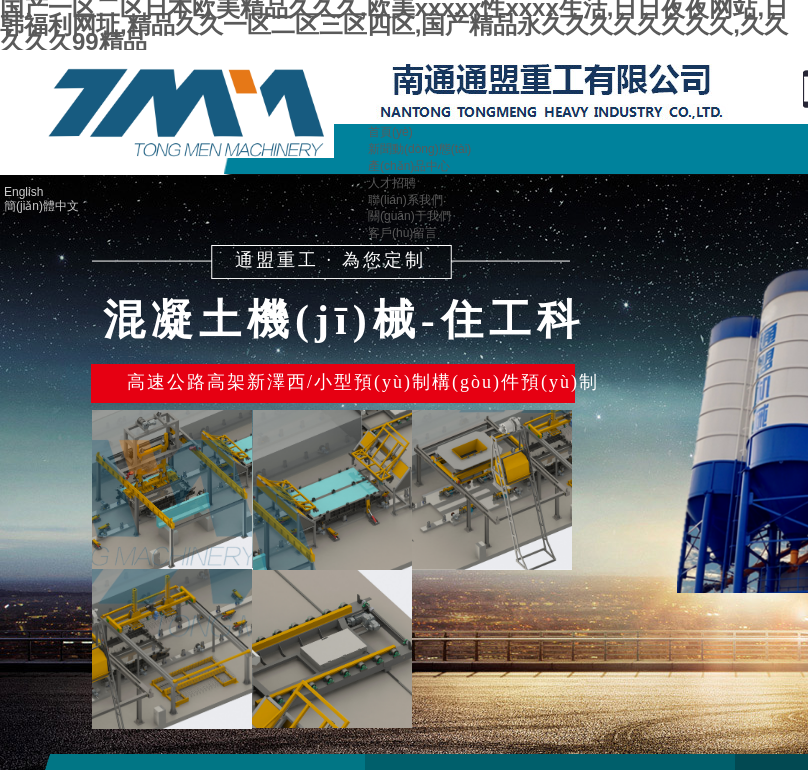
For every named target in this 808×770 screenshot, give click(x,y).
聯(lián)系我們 (405, 200)
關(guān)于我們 (409, 216)
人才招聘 (392, 183)
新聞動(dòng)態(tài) (419, 149)
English (23, 192)
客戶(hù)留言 (402, 233)
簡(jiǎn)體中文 (41, 206)
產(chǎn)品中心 (409, 166)
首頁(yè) (390, 132)
